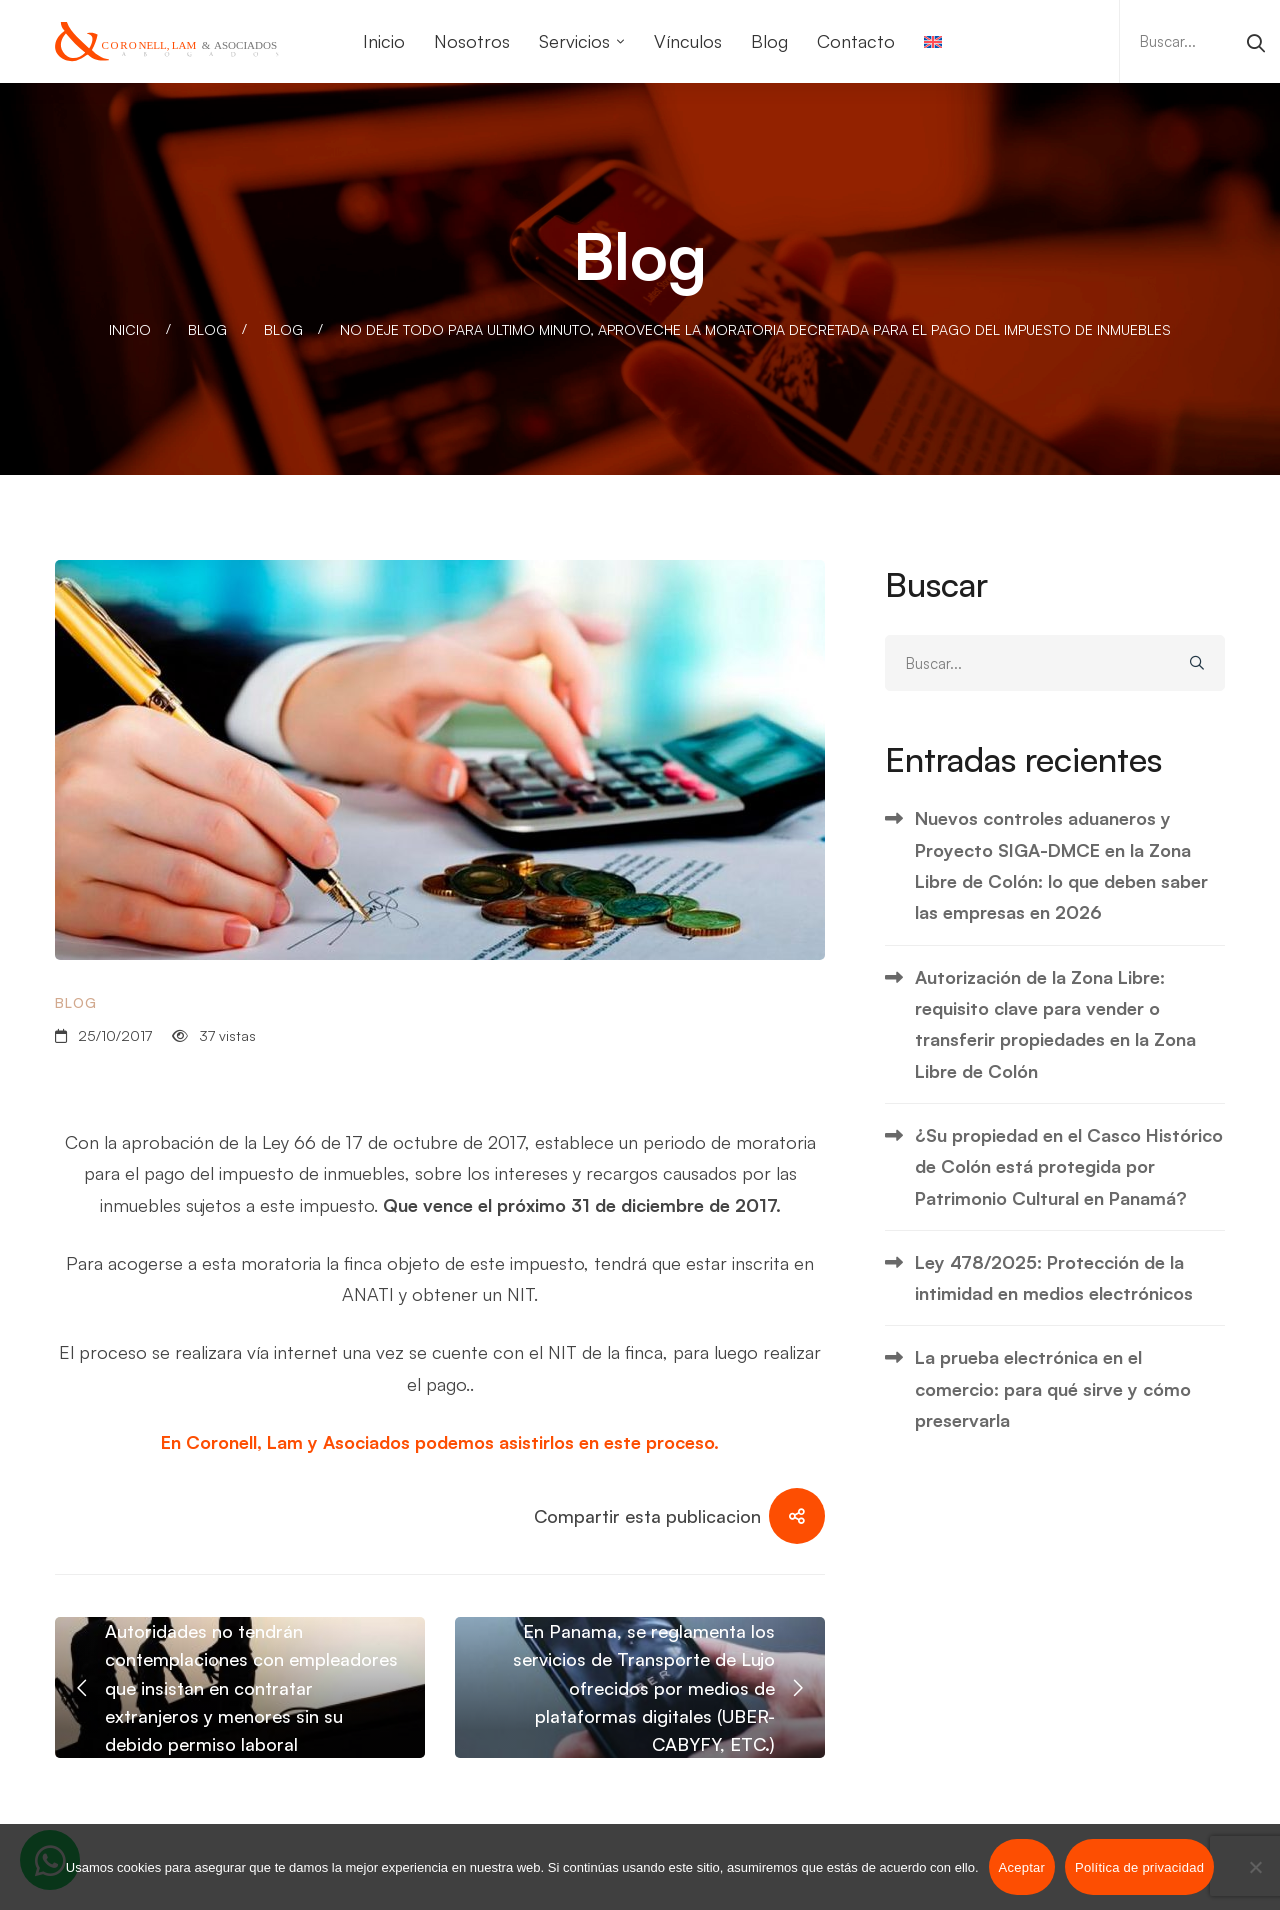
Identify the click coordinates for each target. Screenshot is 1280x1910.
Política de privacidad (1139, 1867)
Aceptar (1022, 1867)
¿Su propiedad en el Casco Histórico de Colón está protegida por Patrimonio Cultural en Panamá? (1069, 1166)
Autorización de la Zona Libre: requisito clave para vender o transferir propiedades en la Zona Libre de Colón (1055, 1024)
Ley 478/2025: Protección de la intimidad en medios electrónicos (1054, 1277)
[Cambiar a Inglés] (933, 41)
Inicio (130, 329)
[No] (1255, 1867)
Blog (207, 329)
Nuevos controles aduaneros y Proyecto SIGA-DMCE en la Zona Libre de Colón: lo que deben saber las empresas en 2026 (1061, 865)
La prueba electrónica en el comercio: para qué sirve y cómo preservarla (1053, 1388)
